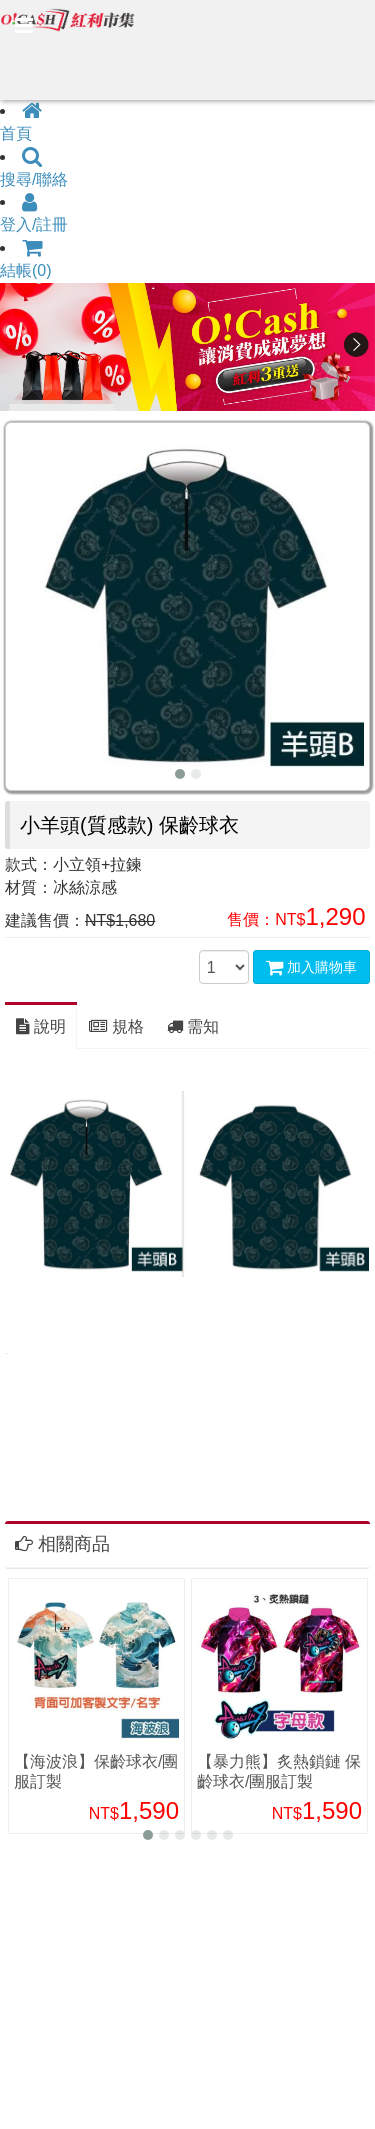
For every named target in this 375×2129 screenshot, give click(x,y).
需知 (193, 1026)
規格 (116, 1026)
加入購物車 (311, 967)
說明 (41, 1026)
